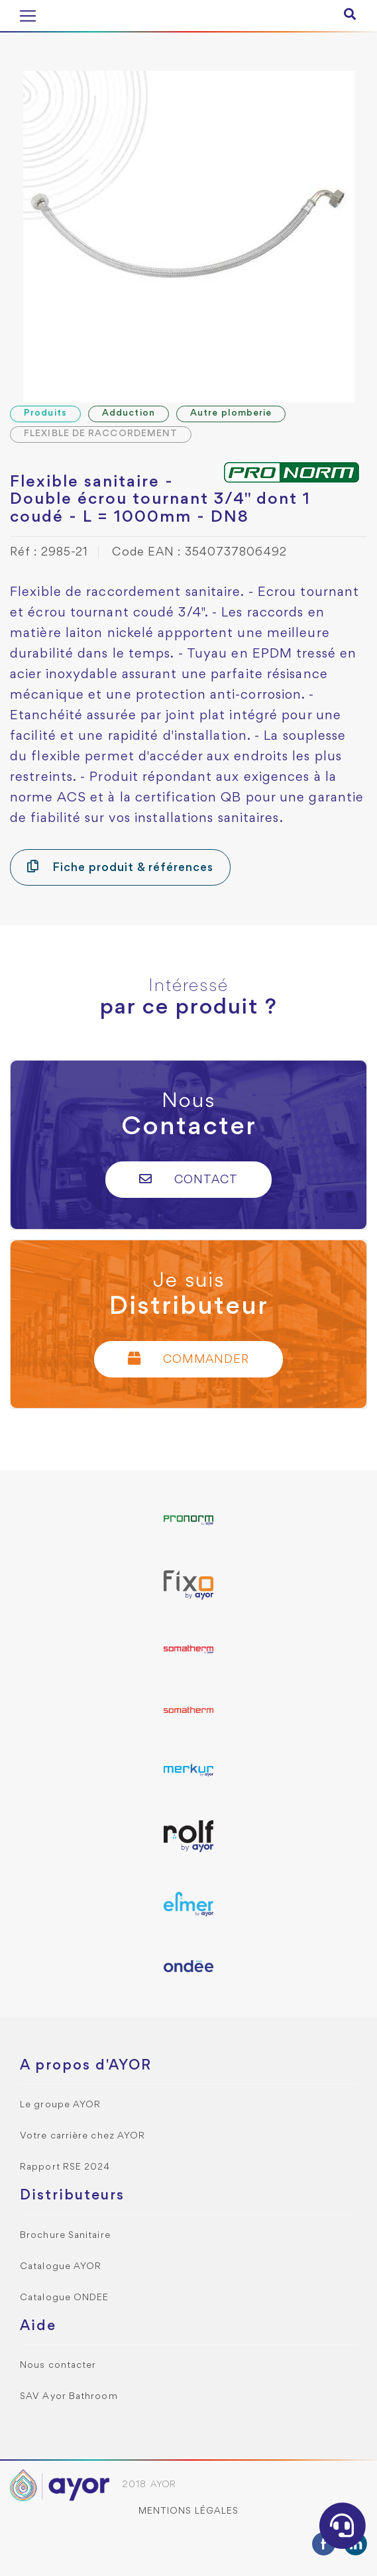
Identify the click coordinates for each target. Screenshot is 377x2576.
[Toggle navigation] (28, 16)
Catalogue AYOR (60, 2266)
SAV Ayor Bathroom (69, 2396)
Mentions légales (188, 2511)
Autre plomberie (231, 413)
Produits (45, 413)
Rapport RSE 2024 (65, 2167)
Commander (189, 1359)
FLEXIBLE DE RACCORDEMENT (101, 434)
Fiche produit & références (120, 867)
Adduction (128, 413)
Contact (188, 1179)
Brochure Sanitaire (65, 2235)
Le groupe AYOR (60, 2105)
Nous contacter (58, 2365)
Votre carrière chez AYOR (82, 2136)
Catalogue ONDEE (64, 2298)
